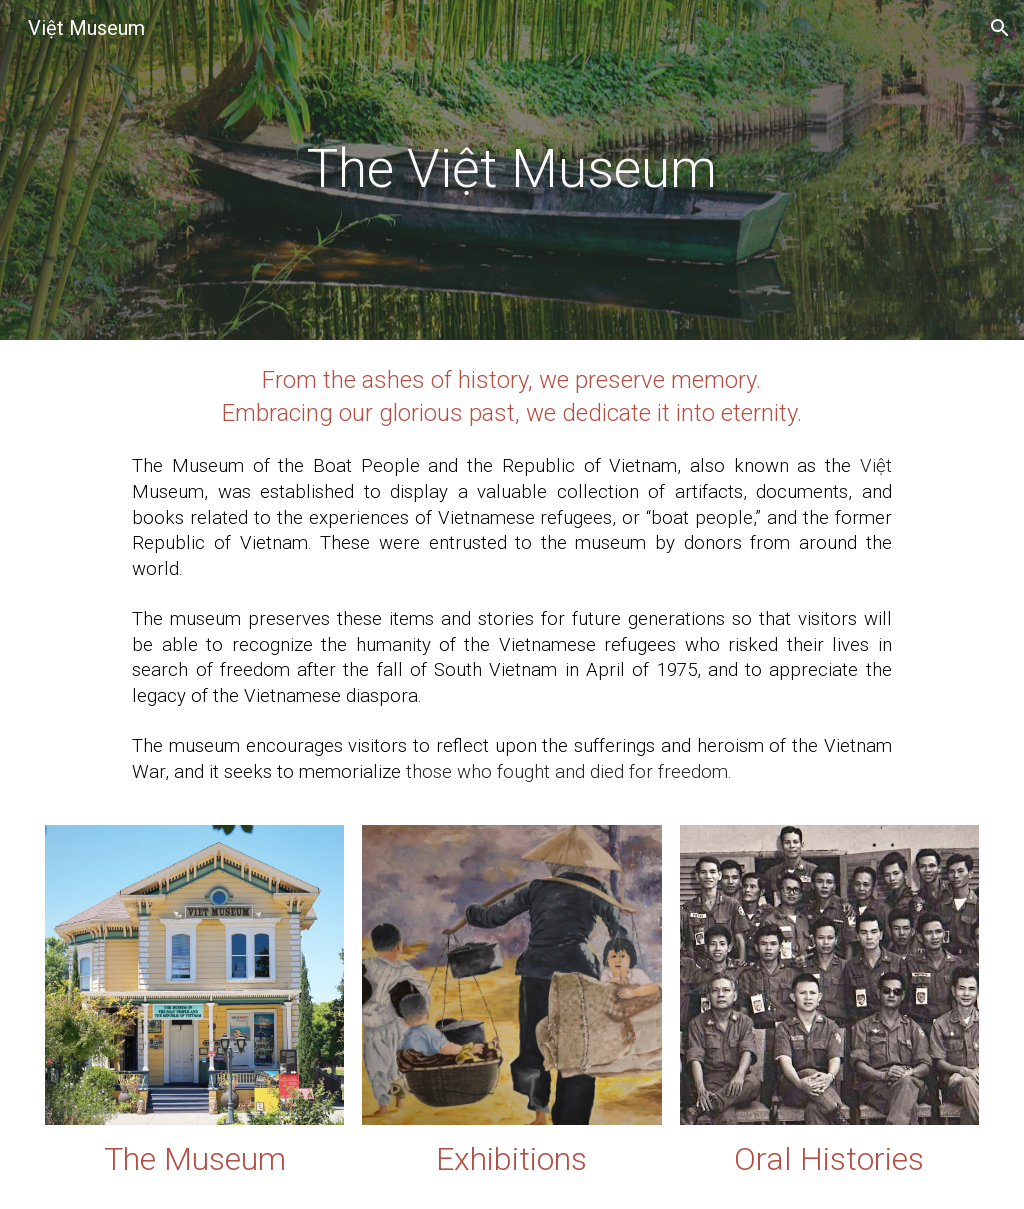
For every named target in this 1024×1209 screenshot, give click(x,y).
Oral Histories (829, 1159)
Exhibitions (511, 1159)
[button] (1000, 28)
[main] (512, 170)
